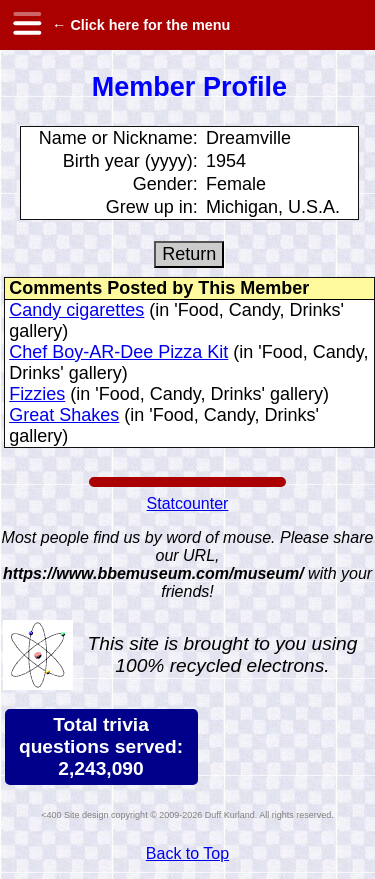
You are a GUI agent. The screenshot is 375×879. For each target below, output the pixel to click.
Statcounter (188, 503)
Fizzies (37, 394)
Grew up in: (152, 207)
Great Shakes (64, 415)
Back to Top (187, 853)
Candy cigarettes (76, 310)
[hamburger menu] (26, 25)
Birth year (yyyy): (130, 161)
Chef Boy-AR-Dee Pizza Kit (118, 352)
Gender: (165, 184)
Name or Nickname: (118, 138)
